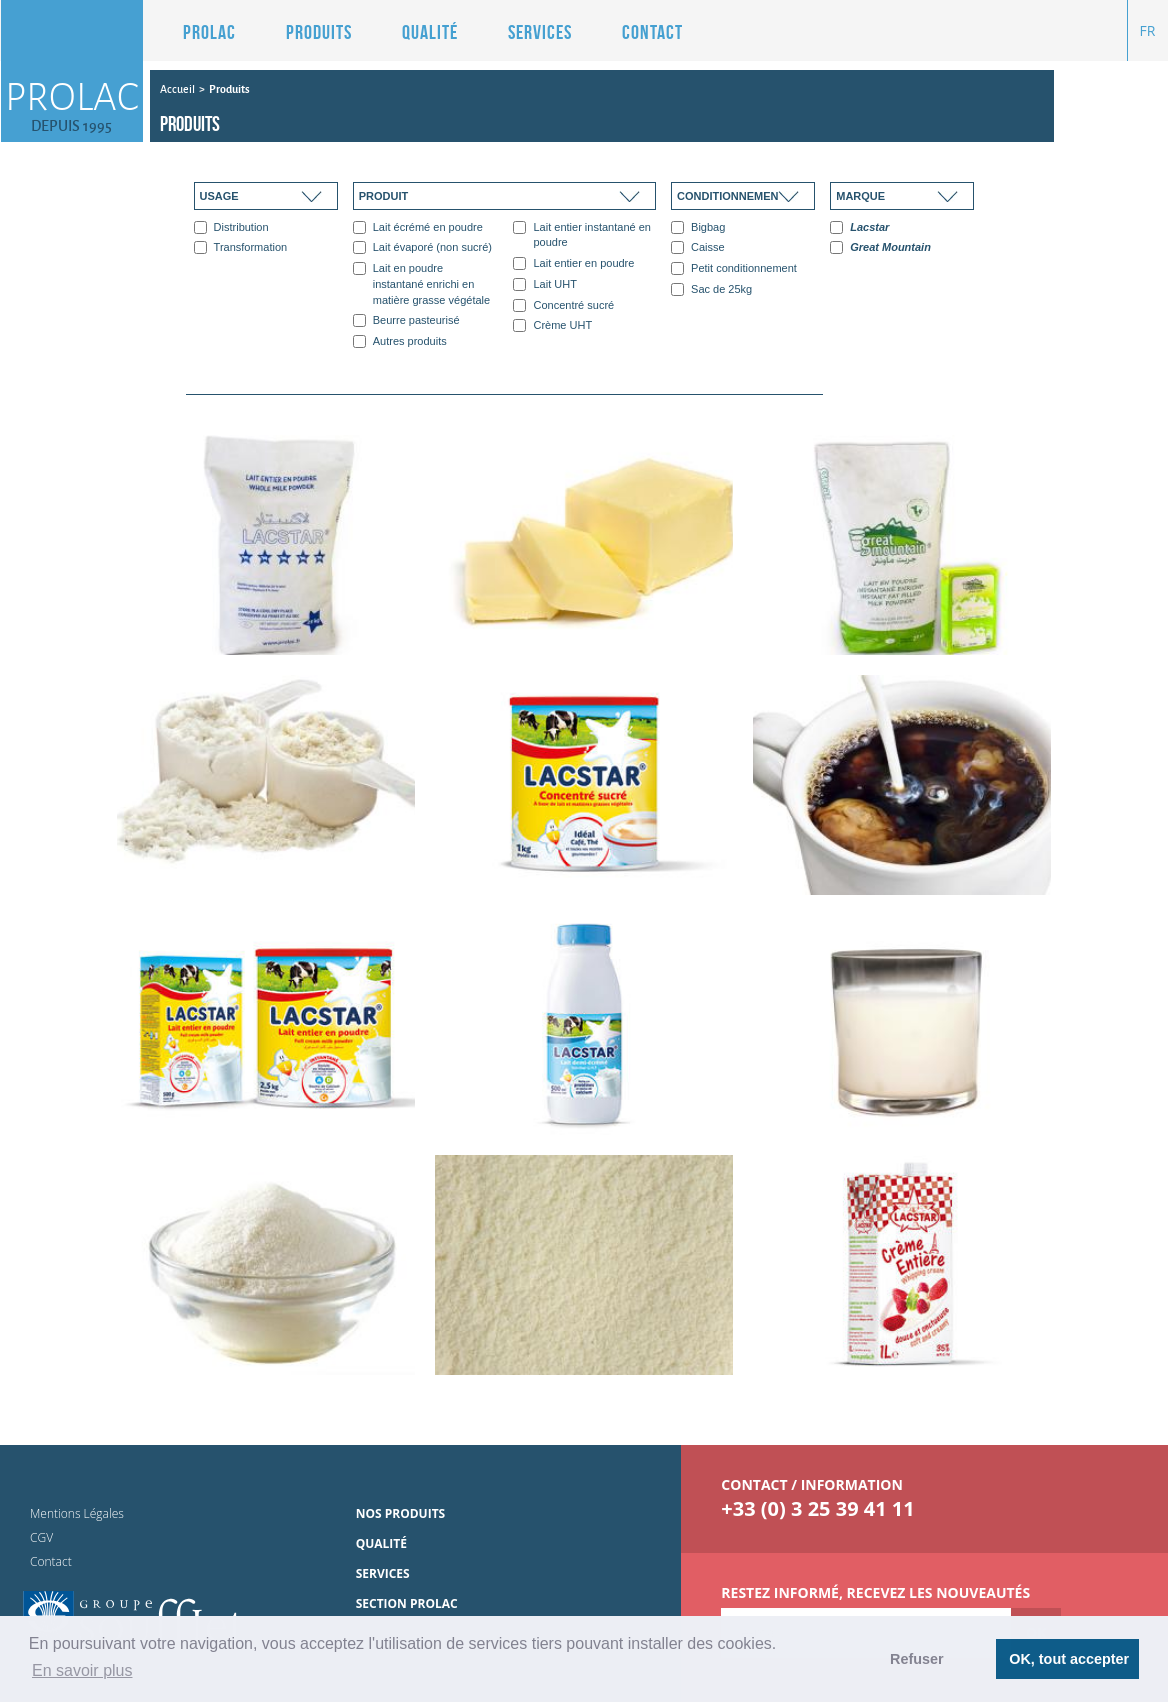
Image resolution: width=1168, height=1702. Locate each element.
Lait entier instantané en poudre (581, 235)
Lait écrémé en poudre (418, 227)
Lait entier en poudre (573, 263)
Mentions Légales (77, 1513)
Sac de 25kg (711, 289)
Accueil (177, 88)
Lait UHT (544, 284)
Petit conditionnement (734, 268)
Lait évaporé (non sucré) (422, 247)
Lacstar (859, 227)
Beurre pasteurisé (406, 320)
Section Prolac (407, 1603)
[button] (304, 32)
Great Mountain (880, 247)
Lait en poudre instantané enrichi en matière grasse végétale (421, 283)
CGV (41, 1537)
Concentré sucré (563, 305)
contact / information (812, 1484)
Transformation (241, 247)
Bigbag (698, 227)
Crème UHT (552, 325)
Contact (652, 32)
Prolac (209, 32)
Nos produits (401, 1513)
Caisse (698, 247)
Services (540, 32)
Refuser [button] (917, 1659)
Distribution (231, 227)
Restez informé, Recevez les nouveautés (875, 1592)
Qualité (430, 32)
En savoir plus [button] (82, 1670)
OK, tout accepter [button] (1069, 1659)
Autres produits (400, 341)
